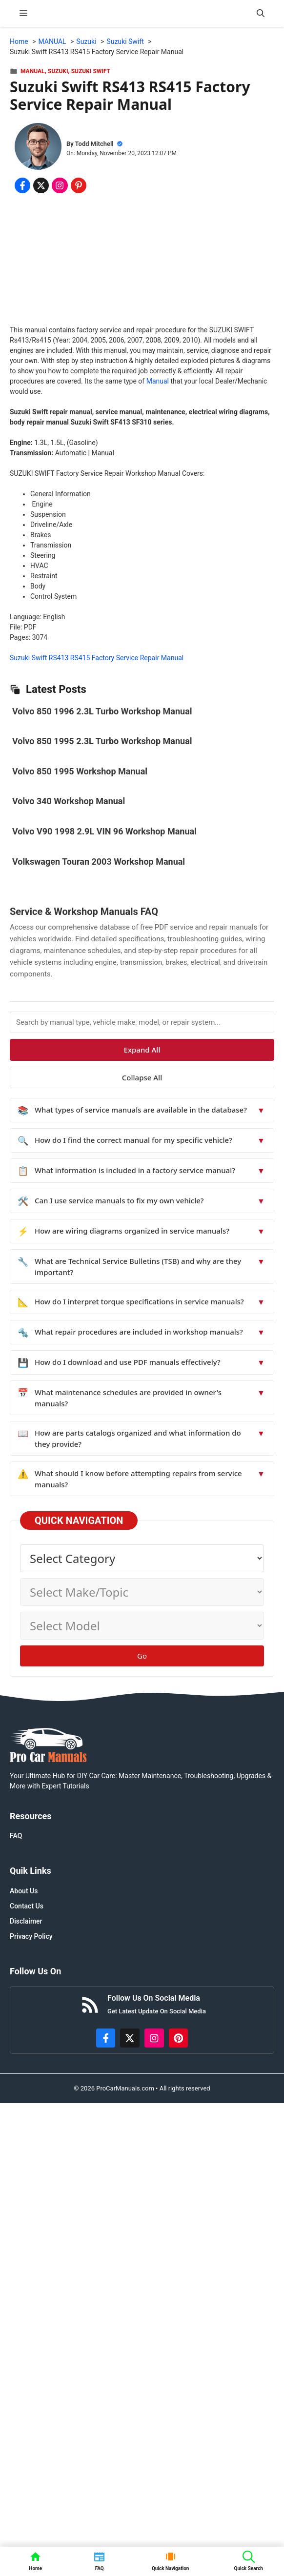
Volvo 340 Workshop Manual (68, 801)
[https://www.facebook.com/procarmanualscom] (106, 2038)
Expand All (142, 1050)
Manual (157, 381)
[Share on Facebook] (22, 185)
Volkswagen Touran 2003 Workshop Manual (98, 861)
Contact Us (26, 1906)
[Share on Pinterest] (78, 185)
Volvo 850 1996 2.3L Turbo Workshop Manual (102, 711)
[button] (260, 13)
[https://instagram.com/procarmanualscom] (154, 2038)
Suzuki (58, 71)
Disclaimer (26, 1921)
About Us (24, 1891)
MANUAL (32, 71)
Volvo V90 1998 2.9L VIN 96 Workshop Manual (104, 831)
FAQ (16, 1836)
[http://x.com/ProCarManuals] (130, 2038)
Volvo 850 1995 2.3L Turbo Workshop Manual (102, 741)
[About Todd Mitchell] (38, 148)
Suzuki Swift (91, 71)
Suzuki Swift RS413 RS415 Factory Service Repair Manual (96, 658)
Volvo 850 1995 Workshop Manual (79, 771)
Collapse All (142, 1077)
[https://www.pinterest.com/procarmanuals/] (178, 2038)
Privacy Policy (31, 1936)
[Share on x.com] (41, 185)
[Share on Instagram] (59, 185)
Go (142, 1656)
